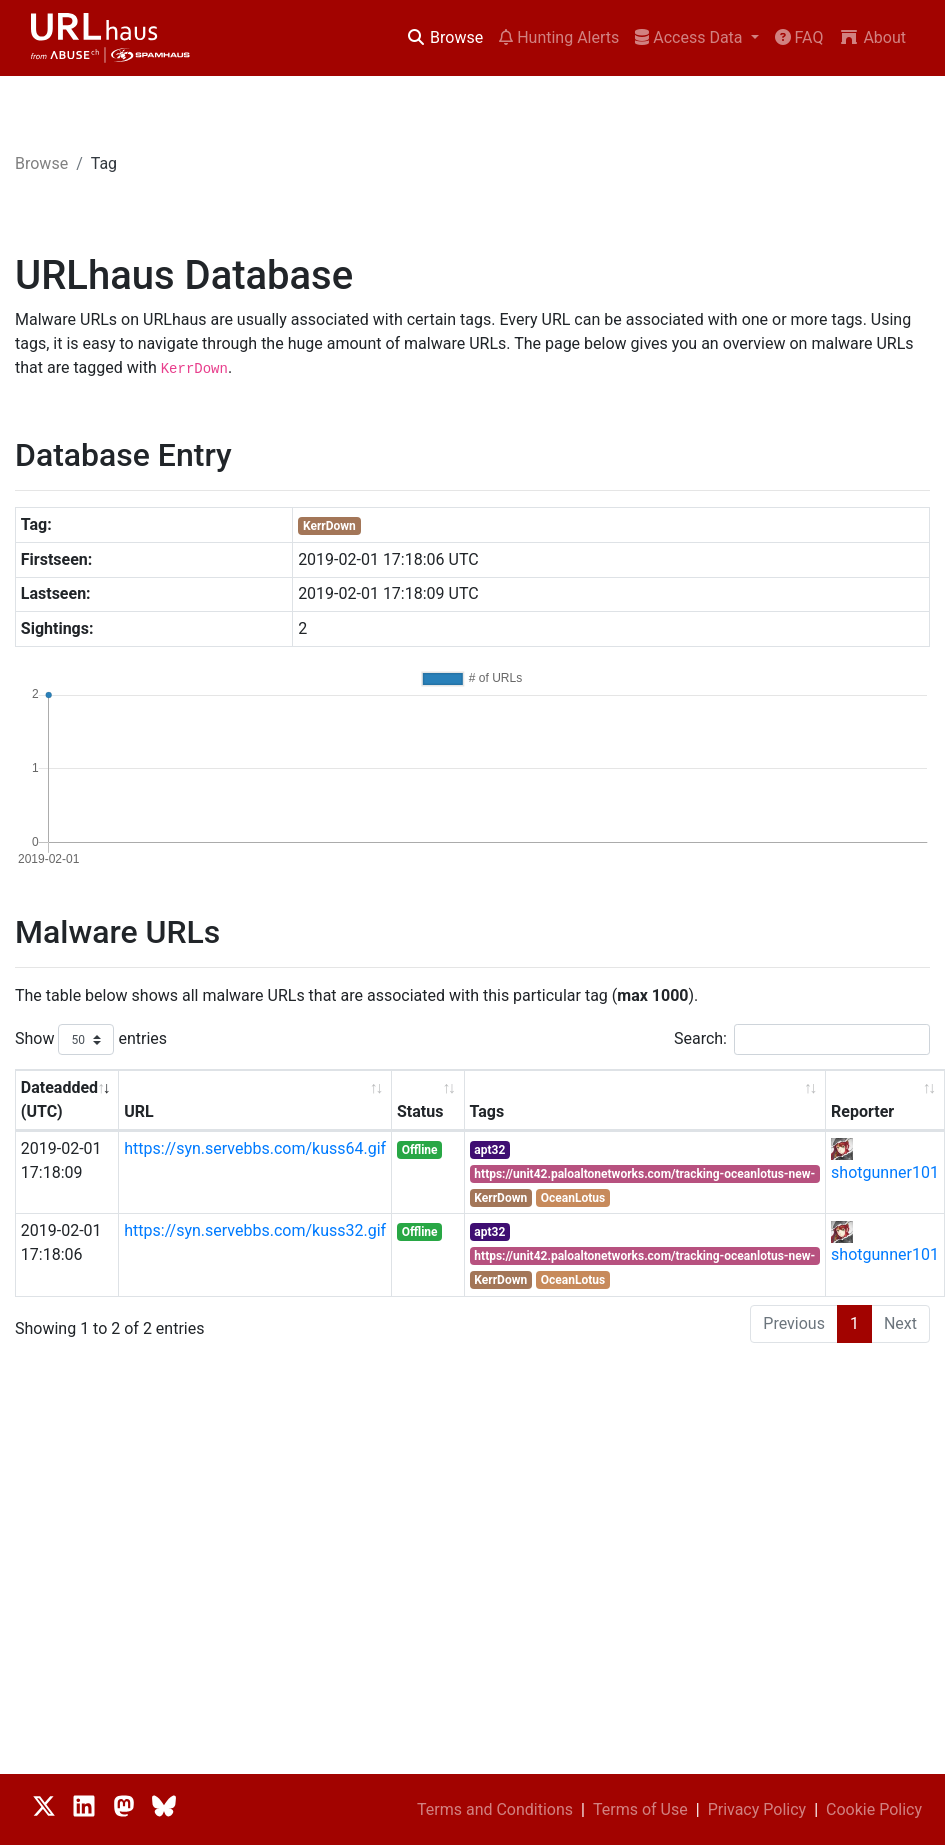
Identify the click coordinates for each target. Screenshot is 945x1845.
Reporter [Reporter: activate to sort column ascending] (862, 1111)
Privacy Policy (757, 1809)
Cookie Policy (874, 1809)
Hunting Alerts (559, 37)
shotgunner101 (885, 1172)
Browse (444, 37)
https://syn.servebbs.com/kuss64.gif (255, 1148)
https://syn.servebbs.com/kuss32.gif (255, 1230)
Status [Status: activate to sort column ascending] (420, 1111)
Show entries (91, 1039)
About (872, 37)
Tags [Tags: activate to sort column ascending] (487, 1111)
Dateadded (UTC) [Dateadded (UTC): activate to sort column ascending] (59, 1099)
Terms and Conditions (495, 1809)
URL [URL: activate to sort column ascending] (138, 1111)
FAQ (799, 37)
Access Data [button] (690, 37)
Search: (802, 1039)
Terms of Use (640, 1809)
